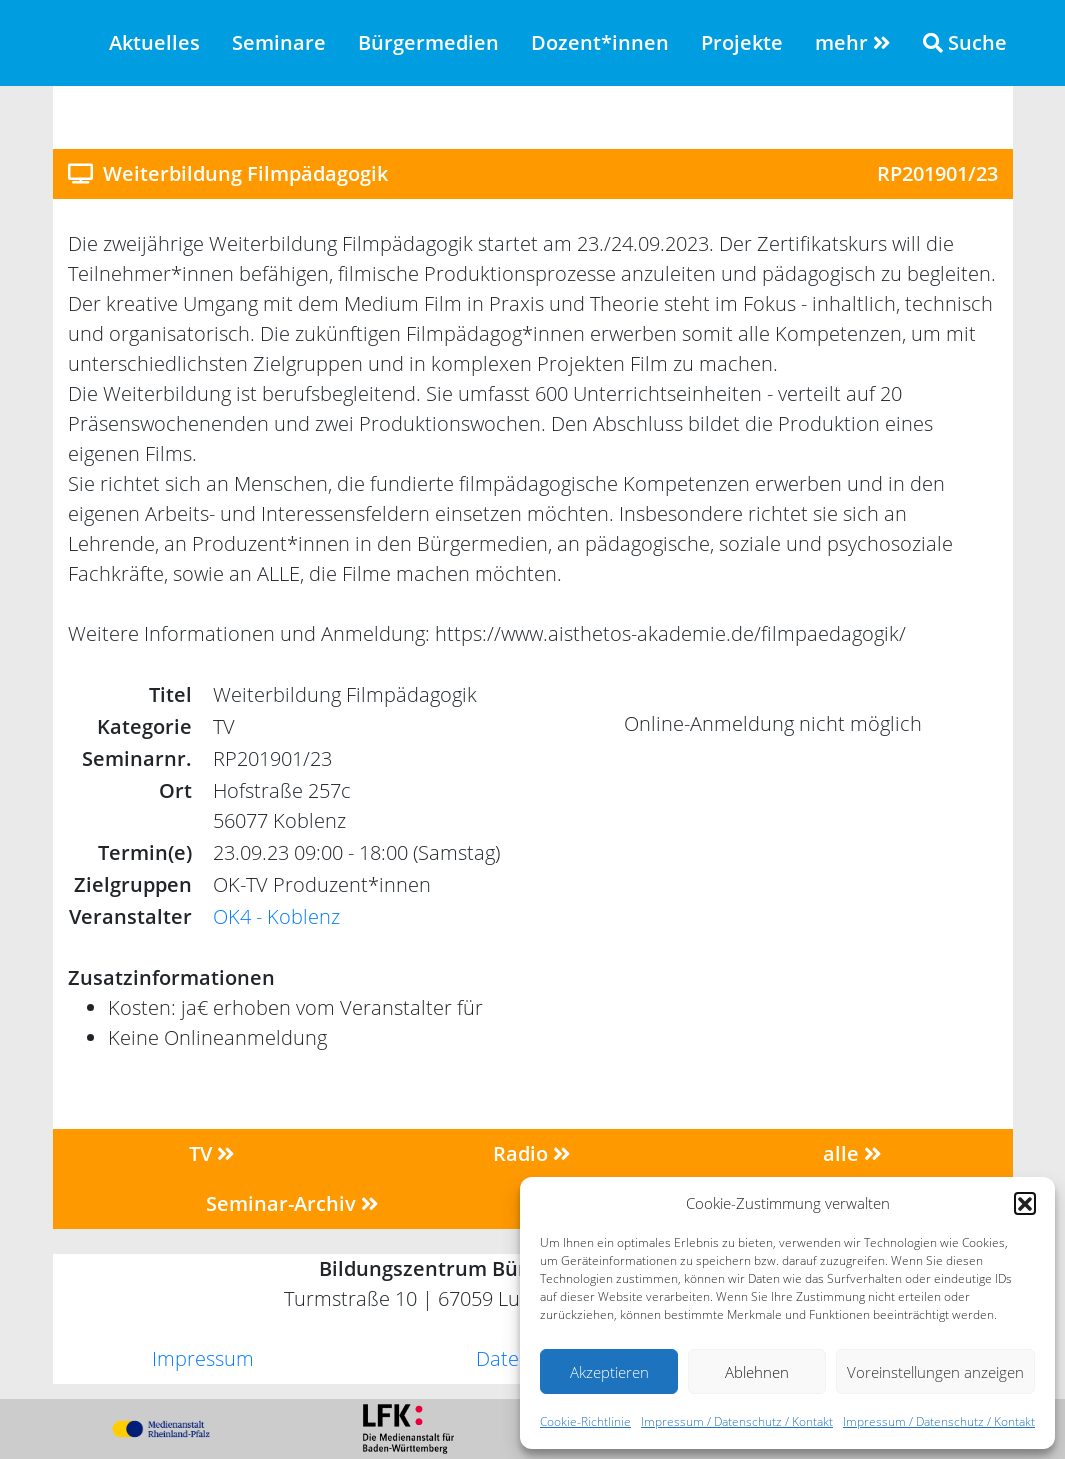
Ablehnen (757, 1372)
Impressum (203, 1358)
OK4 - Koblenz (276, 916)
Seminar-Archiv (292, 1203)
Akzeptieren (609, 1372)
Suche (965, 42)
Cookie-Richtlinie (585, 1421)
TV (212, 1153)
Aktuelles (154, 42)
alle (852, 1153)
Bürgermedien (428, 42)
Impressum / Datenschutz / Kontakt (737, 1421)
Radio (532, 1153)
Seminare (279, 42)
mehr (853, 42)
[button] (1025, 1203)
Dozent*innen (600, 42)
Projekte (742, 42)
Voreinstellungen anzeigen (935, 1372)
